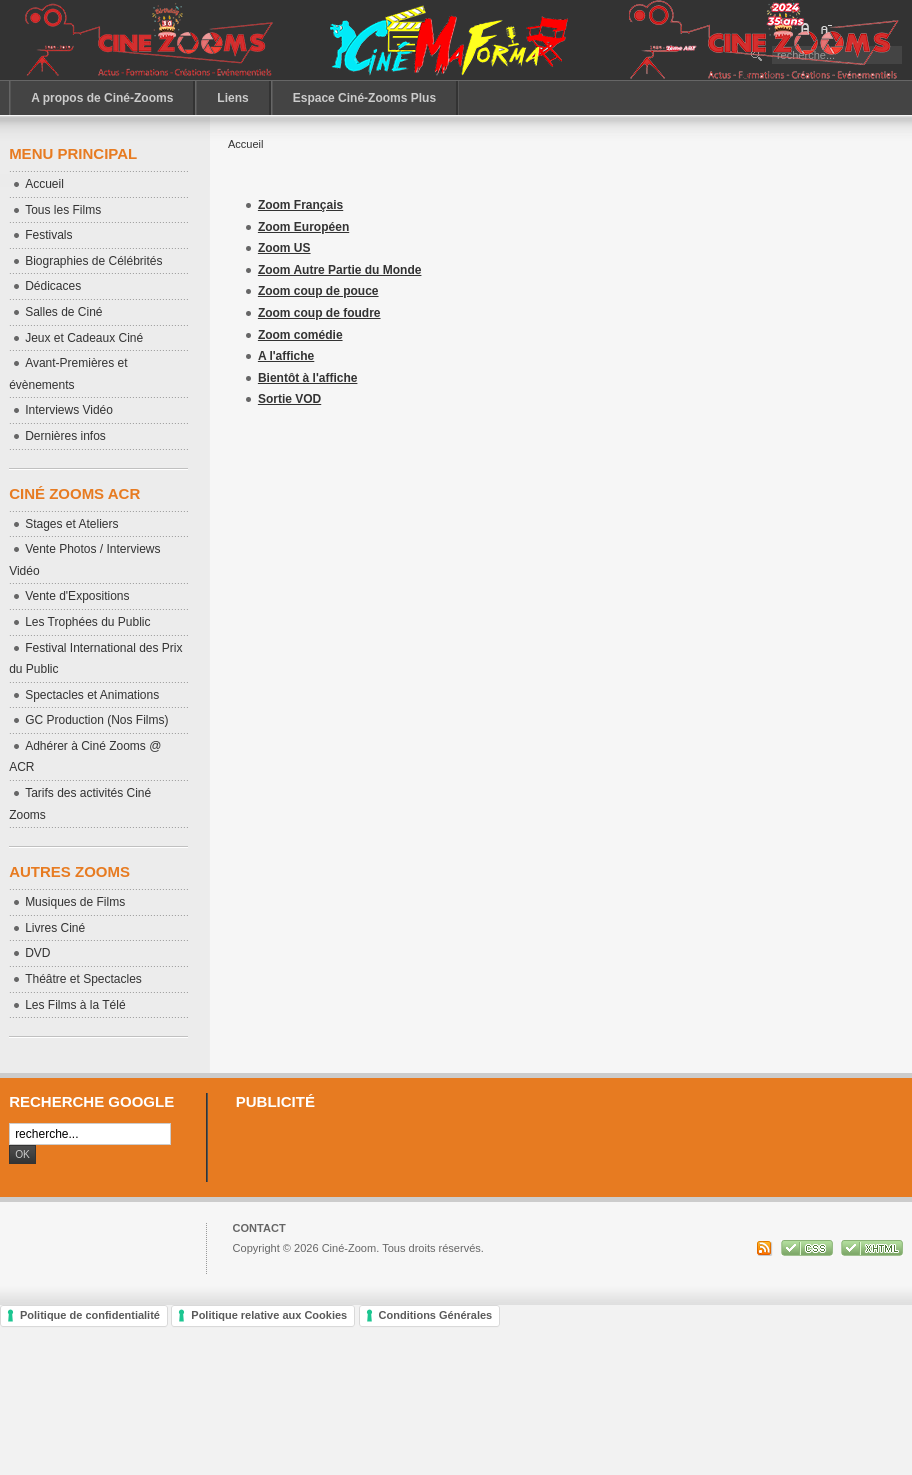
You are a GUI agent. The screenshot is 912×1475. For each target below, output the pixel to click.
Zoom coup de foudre (319, 313)
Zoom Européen (303, 227)
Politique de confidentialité (90, 1315)
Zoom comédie (300, 335)
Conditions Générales (436, 1315)
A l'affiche (286, 356)
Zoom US (284, 248)
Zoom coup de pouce (318, 291)
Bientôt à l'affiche (308, 378)
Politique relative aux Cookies (269, 1315)
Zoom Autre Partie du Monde (340, 270)
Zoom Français (300, 205)
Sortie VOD (289, 399)
